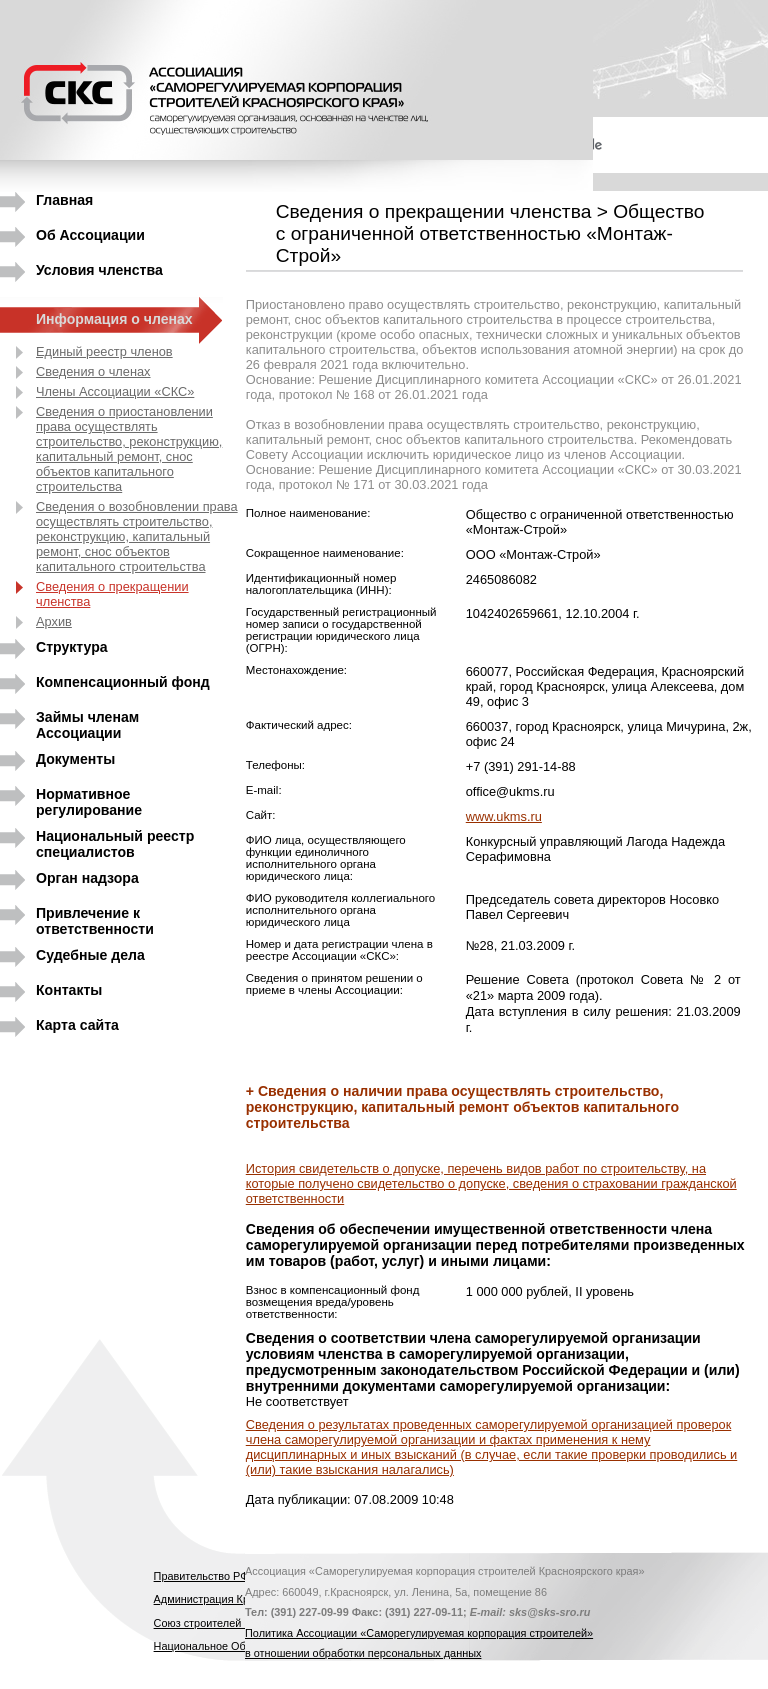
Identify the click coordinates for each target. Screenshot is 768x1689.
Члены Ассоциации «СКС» (115, 391)
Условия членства (99, 270)
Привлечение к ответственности (95, 917)
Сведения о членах (93, 371)
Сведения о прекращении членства (112, 594)
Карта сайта (77, 1025)
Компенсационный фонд (123, 682)
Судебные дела (90, 955)
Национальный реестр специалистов (115, 840)
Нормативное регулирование (89, 798)
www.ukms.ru (504, 816)
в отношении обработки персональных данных (363, 1653)
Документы (75, 759)
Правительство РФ (201, 1576)
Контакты (69, 990)
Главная (64, 200)
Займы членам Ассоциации (87, 721)
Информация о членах (114, 319)
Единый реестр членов (104, 351)
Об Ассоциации (90, 235)
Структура (72, 647)
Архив (54, 621)
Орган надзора (87, 878)
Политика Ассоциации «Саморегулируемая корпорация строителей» (419, 1633)
